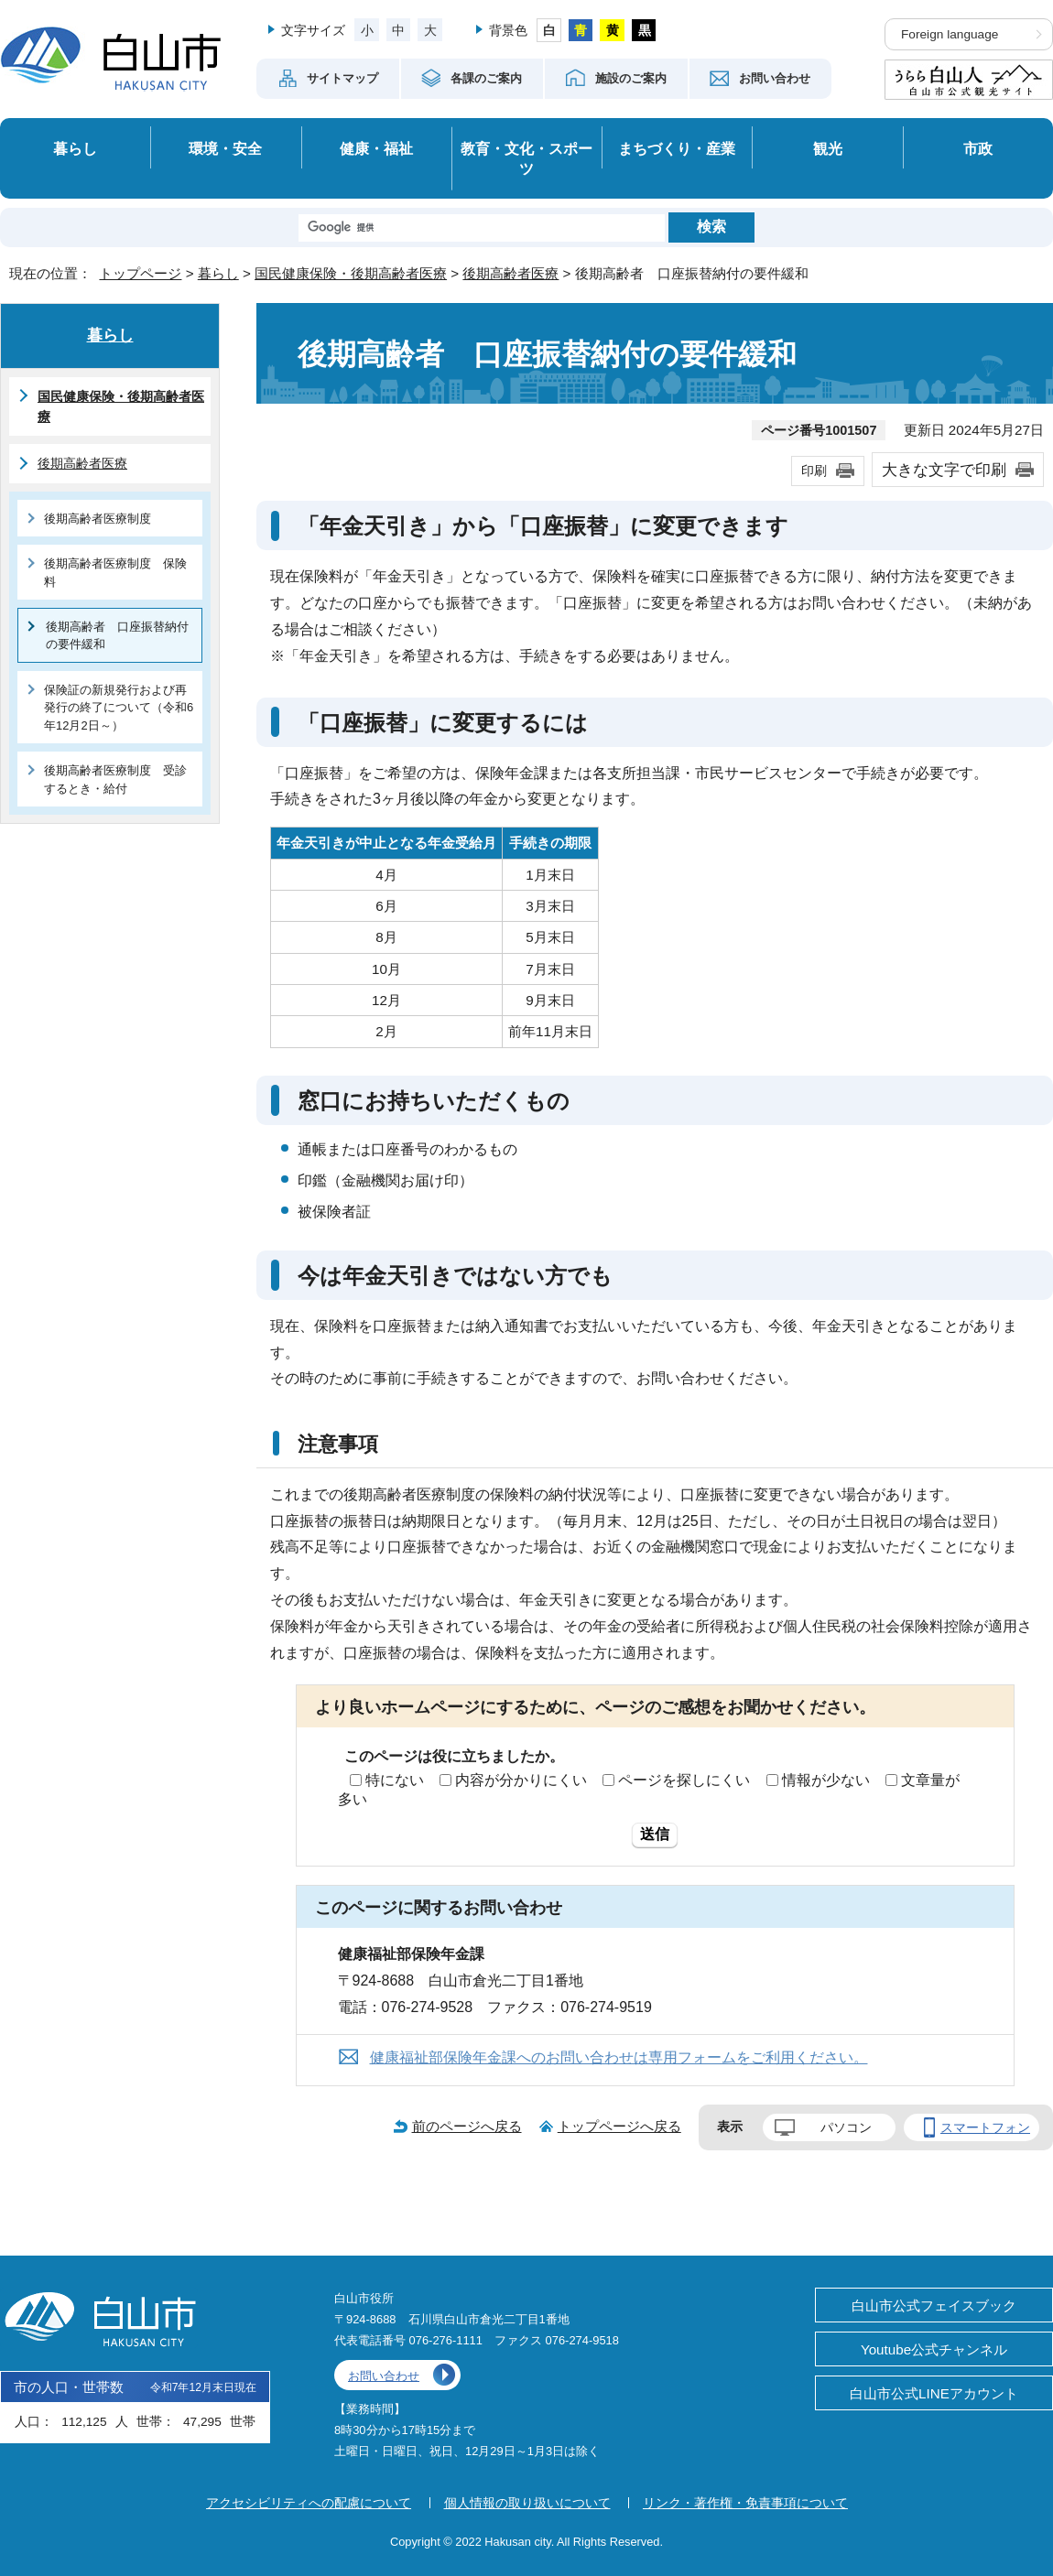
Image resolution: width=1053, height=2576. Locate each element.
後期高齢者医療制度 (97, 518)
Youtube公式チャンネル (934, 2349)
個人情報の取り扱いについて (527, 2502)
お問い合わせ (383, 2376)
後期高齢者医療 (510, 273)
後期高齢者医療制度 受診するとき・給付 (115, 779)
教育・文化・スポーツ (526, 159)
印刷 (814, 470)
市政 (978, 148)
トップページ (140, 273)
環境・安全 (225, 148)
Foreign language (949, 34)
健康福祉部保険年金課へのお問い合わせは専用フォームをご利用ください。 (619, 2057)
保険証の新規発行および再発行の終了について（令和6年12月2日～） (118, 707)
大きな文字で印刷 (944, 469)
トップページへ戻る (619, 2126)
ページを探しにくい (684, 1780)
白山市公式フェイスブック (934, 2305)
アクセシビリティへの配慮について (308, 2502)
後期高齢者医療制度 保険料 (115, 572)
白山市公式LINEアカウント (934, 2393)
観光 (827, 148)
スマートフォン (985, 2127)
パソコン (846, 2127)
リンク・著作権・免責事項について (745, 2502)
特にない (394, 1780)
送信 (654, 1834)
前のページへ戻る (467, 2126)
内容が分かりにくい (521, 1780)
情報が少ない (826, 1780)
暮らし (75, 148)
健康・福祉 (376, 148)
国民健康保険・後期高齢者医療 (351, 273)
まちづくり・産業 (676, 148)
